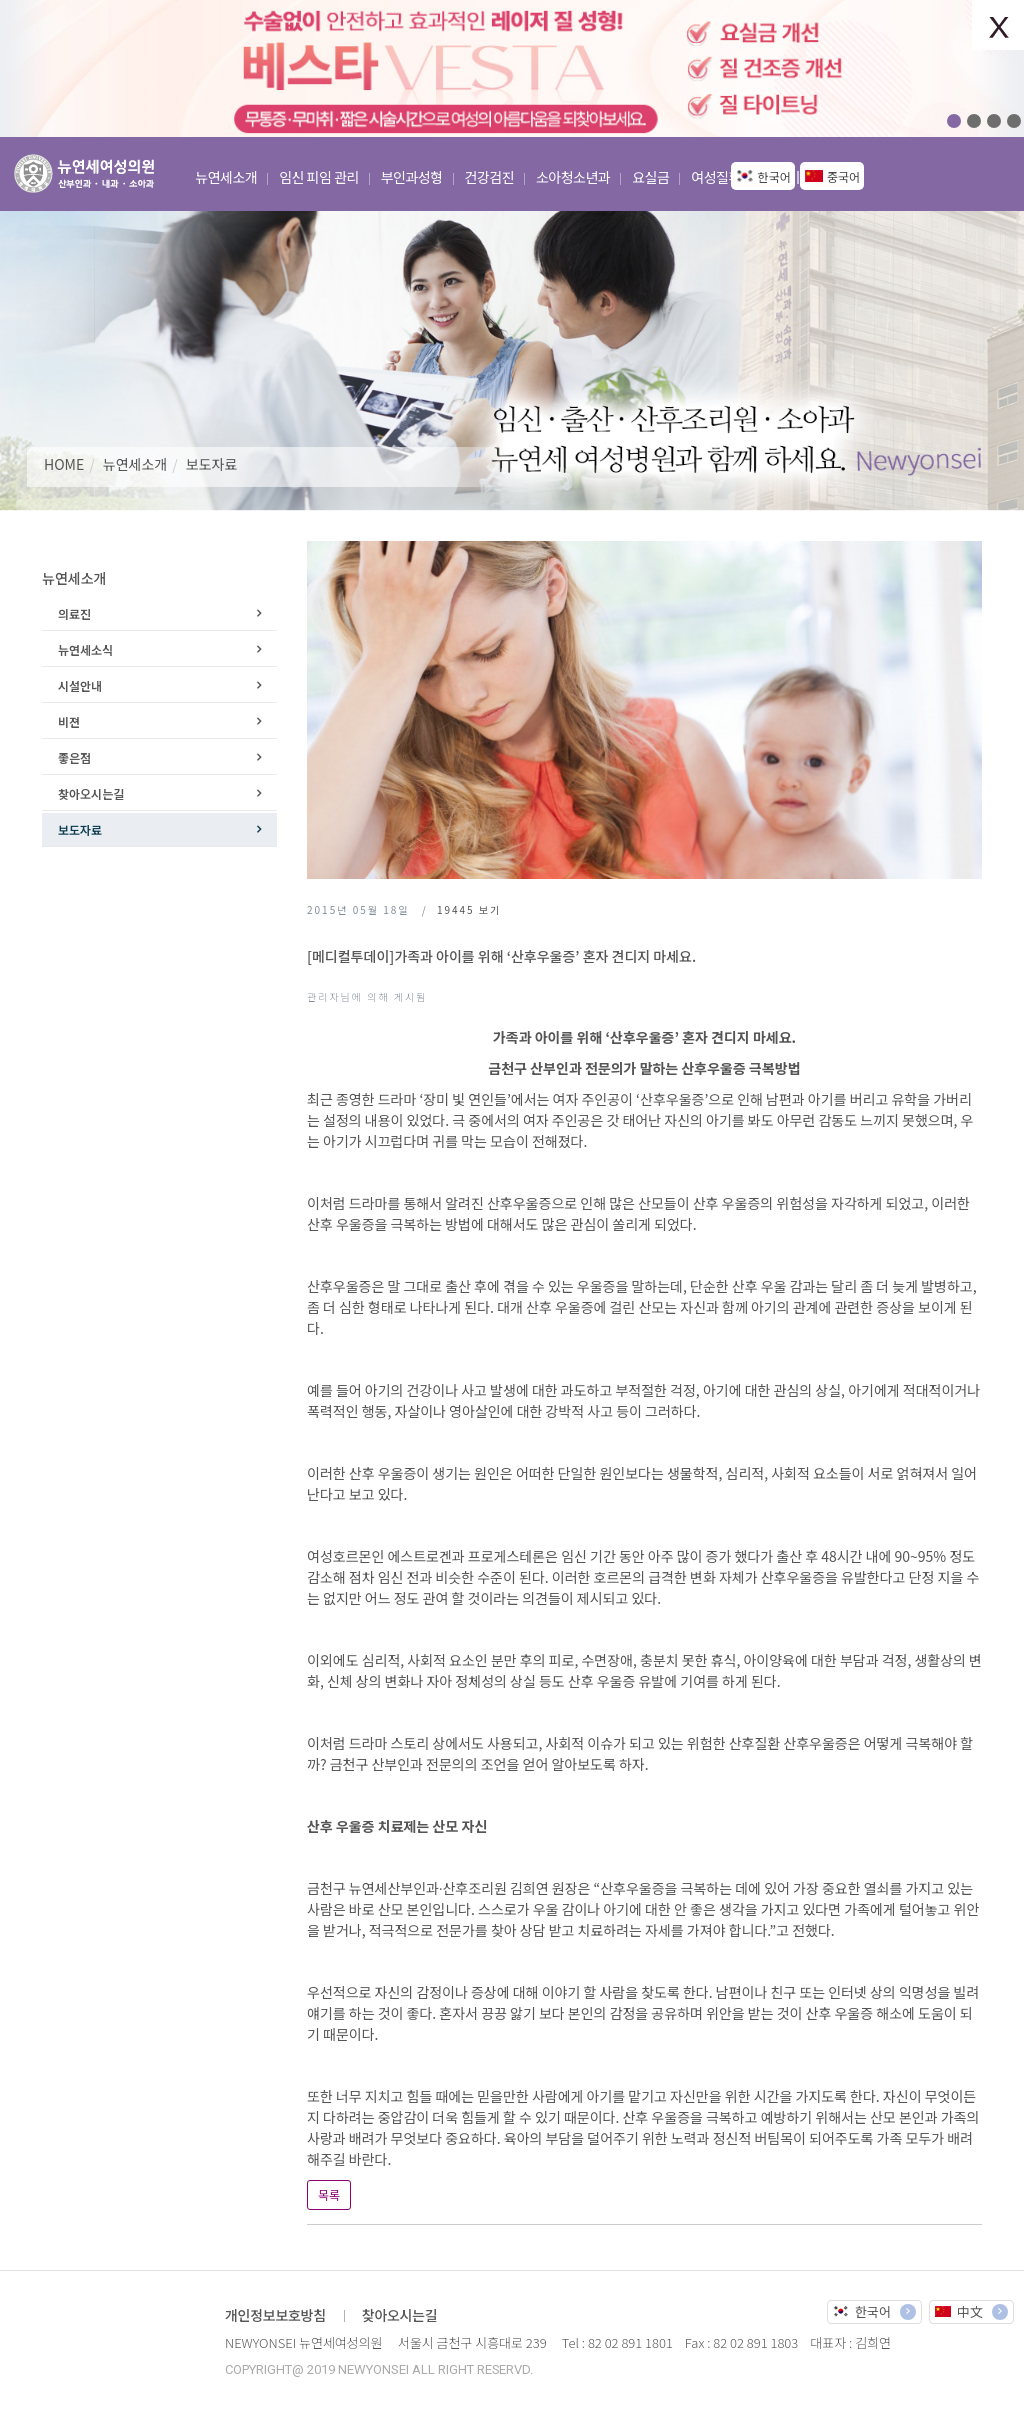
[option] (512, 68)
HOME (64, 464)
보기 (469, 909)
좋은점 (74, 757)
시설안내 (80, 685)
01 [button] (954, 121)
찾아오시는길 (91, 793)
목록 (329, 2194)
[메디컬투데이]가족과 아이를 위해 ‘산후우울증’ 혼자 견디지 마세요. (501, 956)
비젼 (69, 721)
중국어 (843, 176)
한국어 (774, 176)
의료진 (74, 613)
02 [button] (974, 121)
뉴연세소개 (135, 464)
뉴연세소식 (85, 649)
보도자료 (212, 464)
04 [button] (1014, 121)
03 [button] (994, 121)
